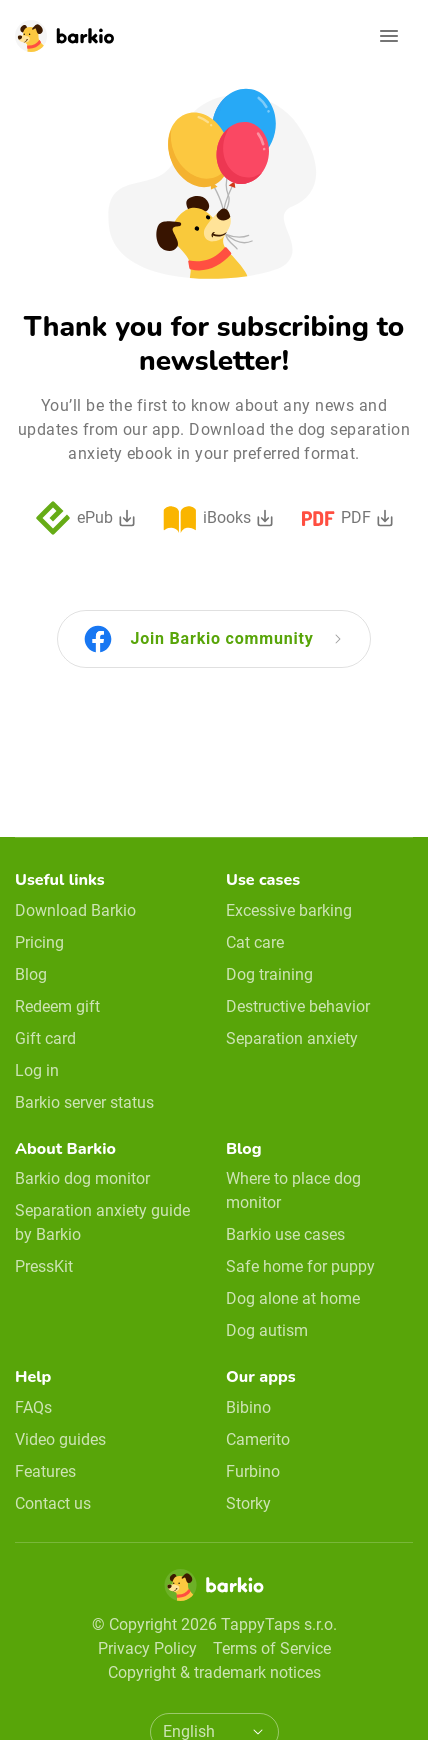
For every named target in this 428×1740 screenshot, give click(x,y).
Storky (248, 1503)
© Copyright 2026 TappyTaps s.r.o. (214, 1624)
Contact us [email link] (53, 1503)
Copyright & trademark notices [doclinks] (214, 1672)
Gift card (45, 1038)
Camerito (258, 1439)
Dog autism (267, 1330)
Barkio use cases (285, 1234)
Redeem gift (57, 1006)
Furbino (253, 1471)
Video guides (60, 1439)
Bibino (248, 1407)
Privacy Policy (147, 1648)
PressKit (44, 1266)
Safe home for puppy (300, 1266)
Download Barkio (75, 910)
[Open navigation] (389, 36)
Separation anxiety (292, 1038)
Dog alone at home (293, 1298)
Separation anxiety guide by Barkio (102, 1222)
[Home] (214, 1591)
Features (45, 1471)
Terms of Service (272, 1648)
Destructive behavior (298, 1006)
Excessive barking (289, 910)
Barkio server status (84, 1102)
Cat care (255, 942)
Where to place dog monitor (293, 1190)
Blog (31, 974)
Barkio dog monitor (82, 1178)
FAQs (33, 1407)
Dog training (269, 974)
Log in (37, 1070)
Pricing (39, 942)
